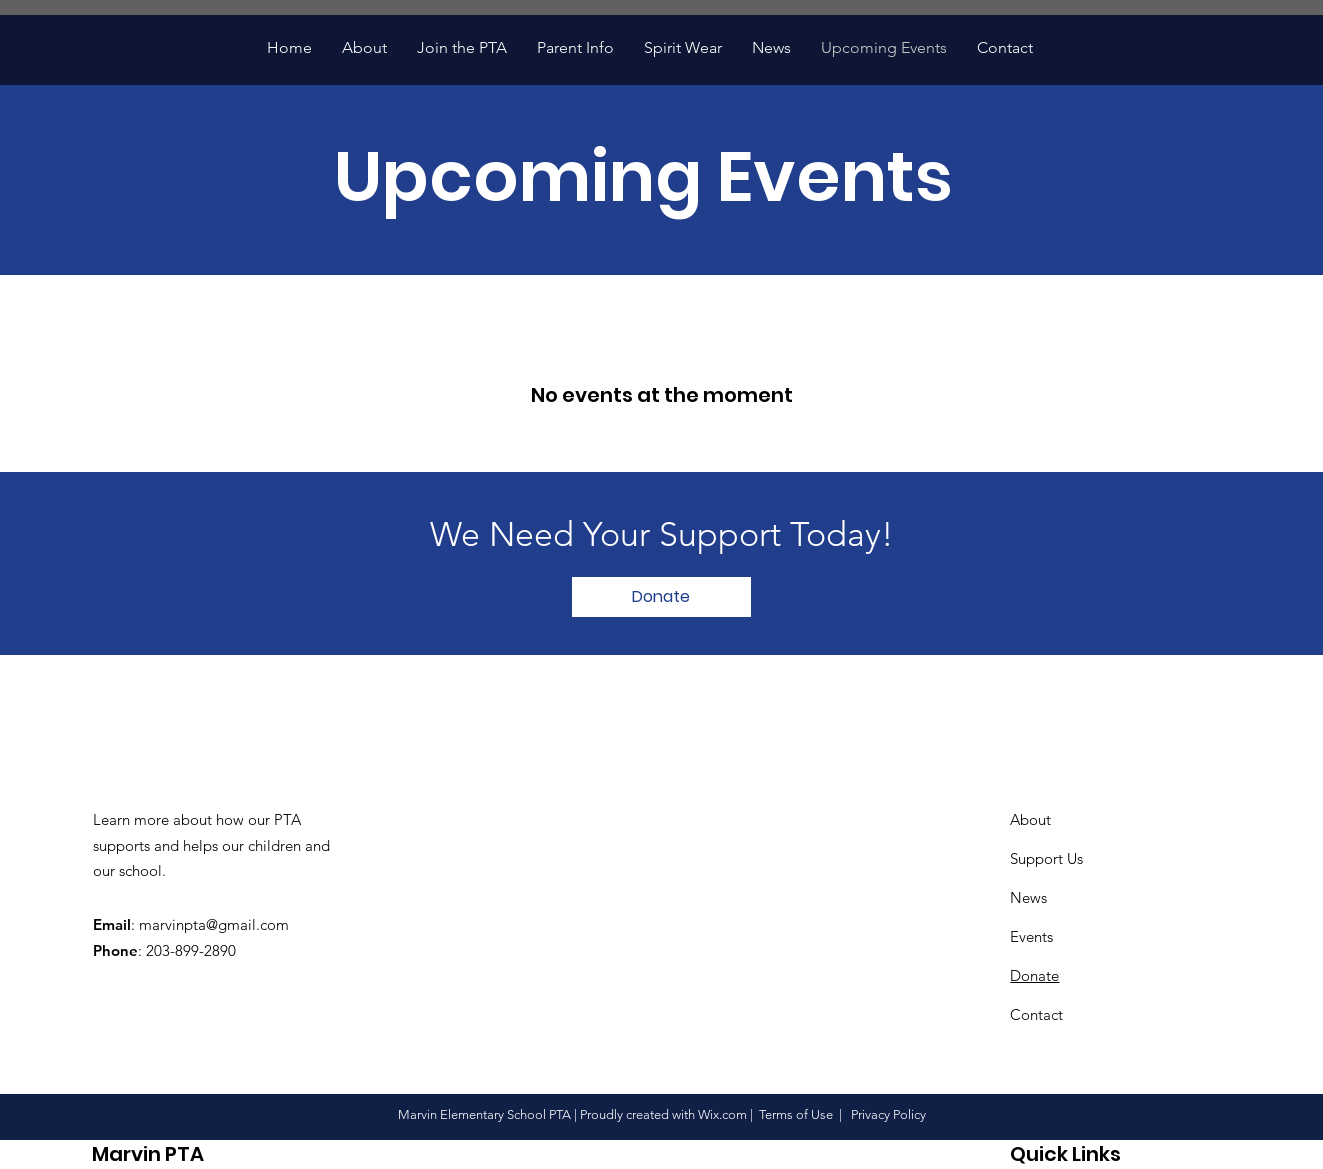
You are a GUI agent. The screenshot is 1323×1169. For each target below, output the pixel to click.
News (1028, 897)
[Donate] (661, 597)
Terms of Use (796, 1114)
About (1030, 819)
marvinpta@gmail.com (214, 924)
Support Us (1046, 858)
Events (1031, 936)
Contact (1036, 1014)
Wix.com (722, 1114)
